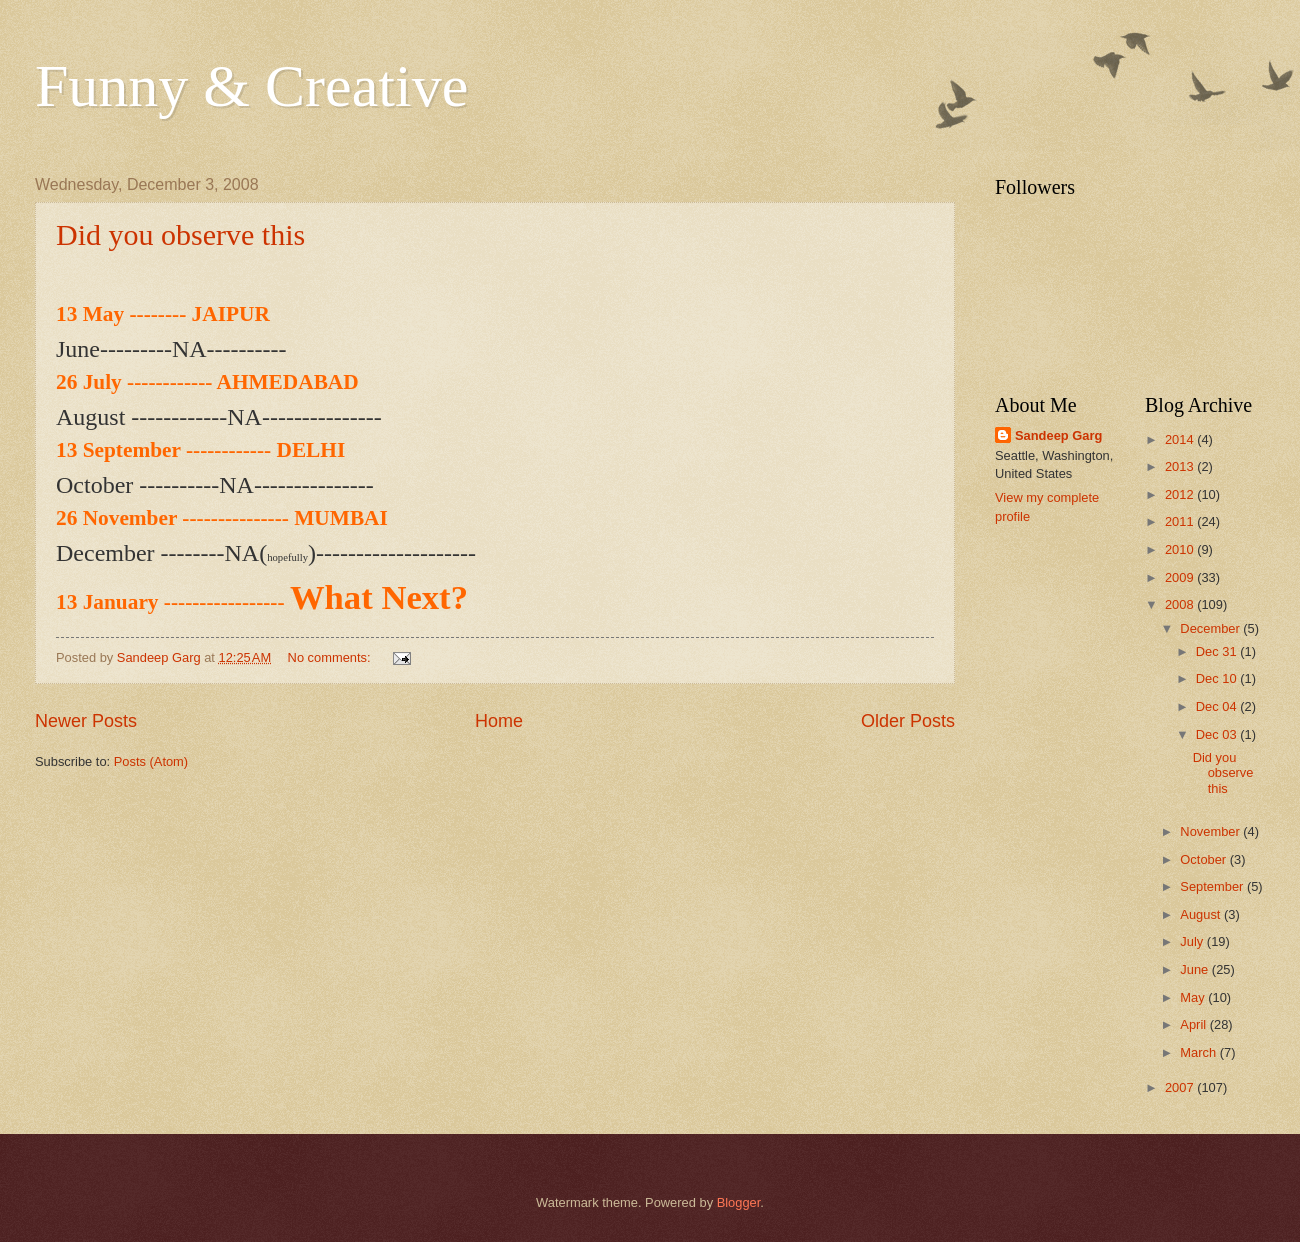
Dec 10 (1218, 678)
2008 (1181, 604)
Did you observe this (180, 234)
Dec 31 (1218, 651)
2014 (1181, 439)
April (1194, 1024)
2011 (1181, 521)
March (1199, 1052)
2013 (1181, 466)
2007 (1181, 1087)
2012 (1181, 494)
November (1211, 831)
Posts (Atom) (151, 761)
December (1211, 628)
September (1213, 886)
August (1202, 914)
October (1204, 859)
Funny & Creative (251, 86)
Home (499, 721)
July (1193, 941)
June (1196, 969)
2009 (1181, 577)
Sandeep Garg (1058, 435)
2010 (1181, 549)
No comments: (331, 657)
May (1194, 997)
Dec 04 (1218, 706)
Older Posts (908, 721)
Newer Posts (86, 721)
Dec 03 (1218, 734)
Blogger (739, 1202)
